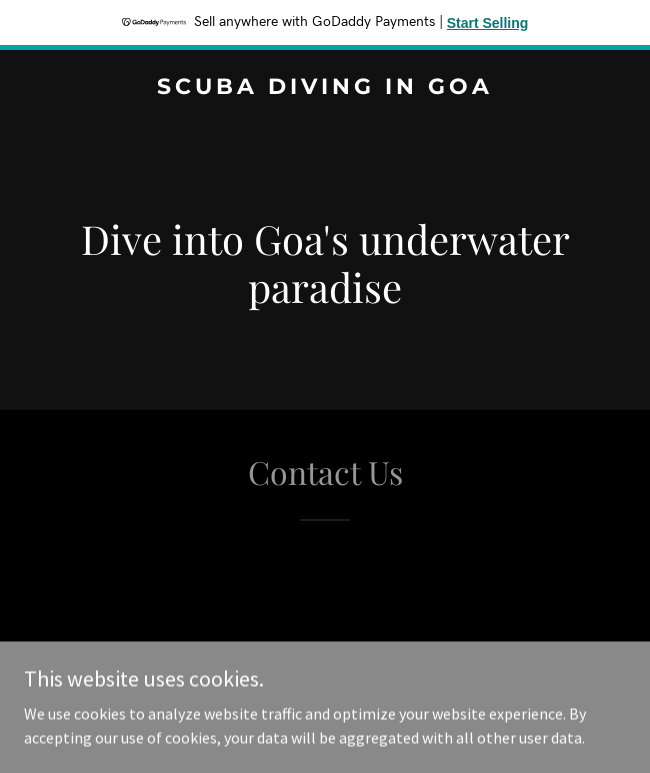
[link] (325, 88)
